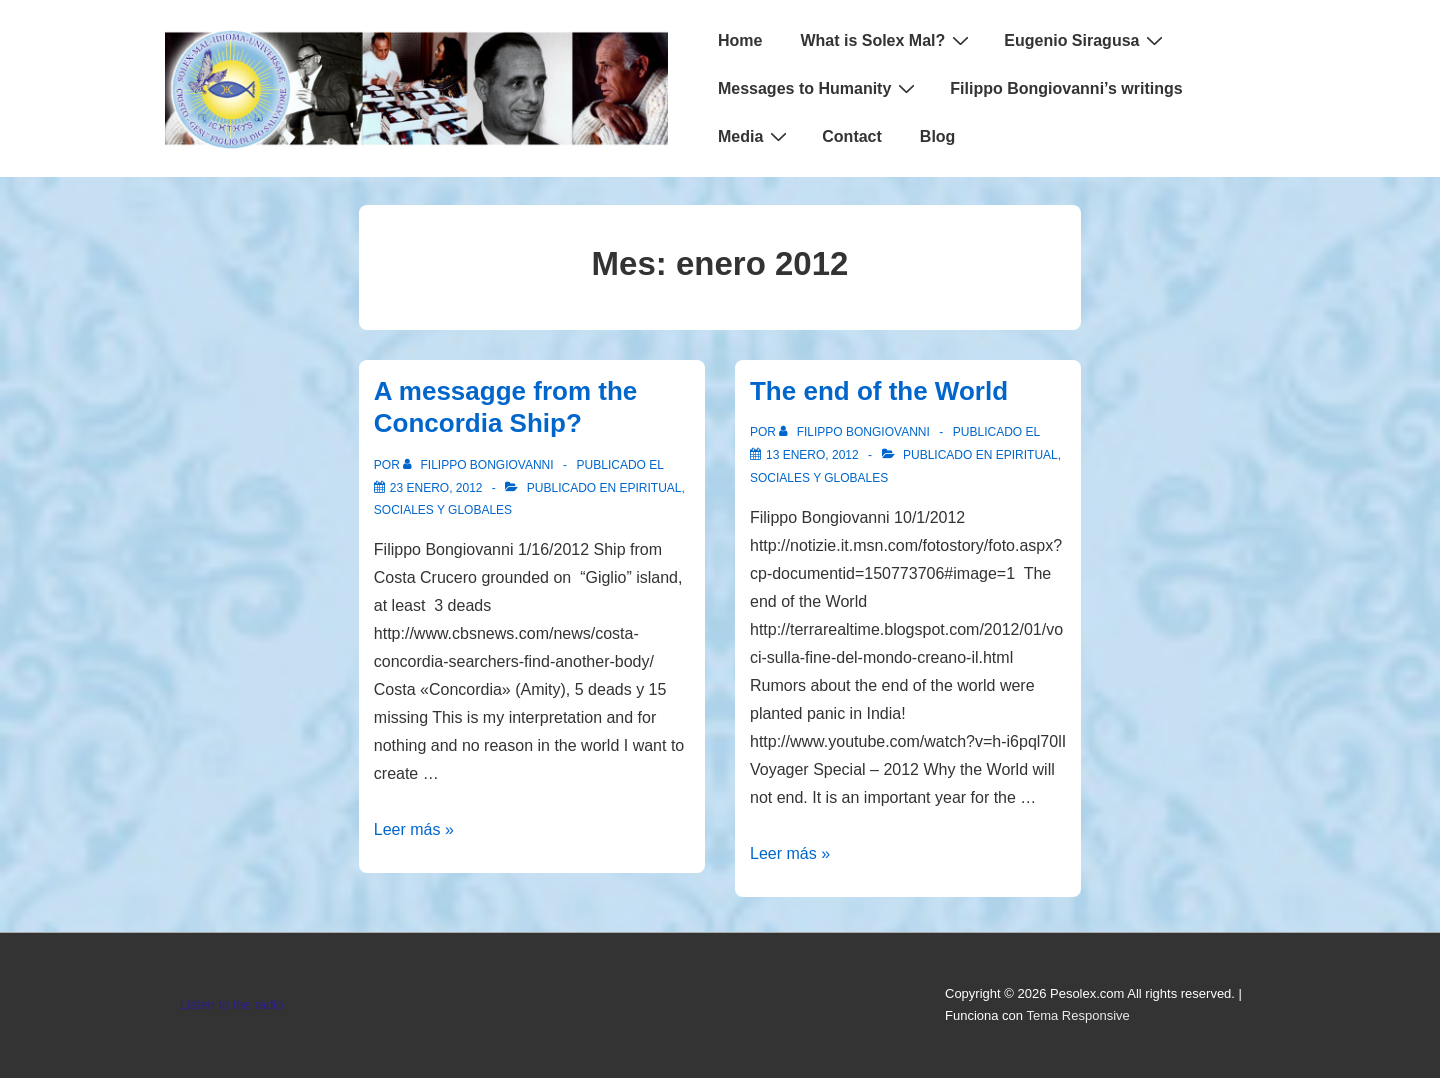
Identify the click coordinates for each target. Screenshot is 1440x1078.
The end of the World (879, 391)
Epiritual (651, 488)
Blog (938, 136)
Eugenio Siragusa (1086, 40)
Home (740, 40)
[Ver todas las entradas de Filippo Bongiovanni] (480, 465)
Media (755, 136)
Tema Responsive (1077, 1015)
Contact (852, 136)
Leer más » (414, 829)
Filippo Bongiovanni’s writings (1066, 88)
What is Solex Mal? (887, 40)
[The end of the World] (812, 455)
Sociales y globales (443, 510)
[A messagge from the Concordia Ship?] (436, 488)
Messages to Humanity (819, 88)
